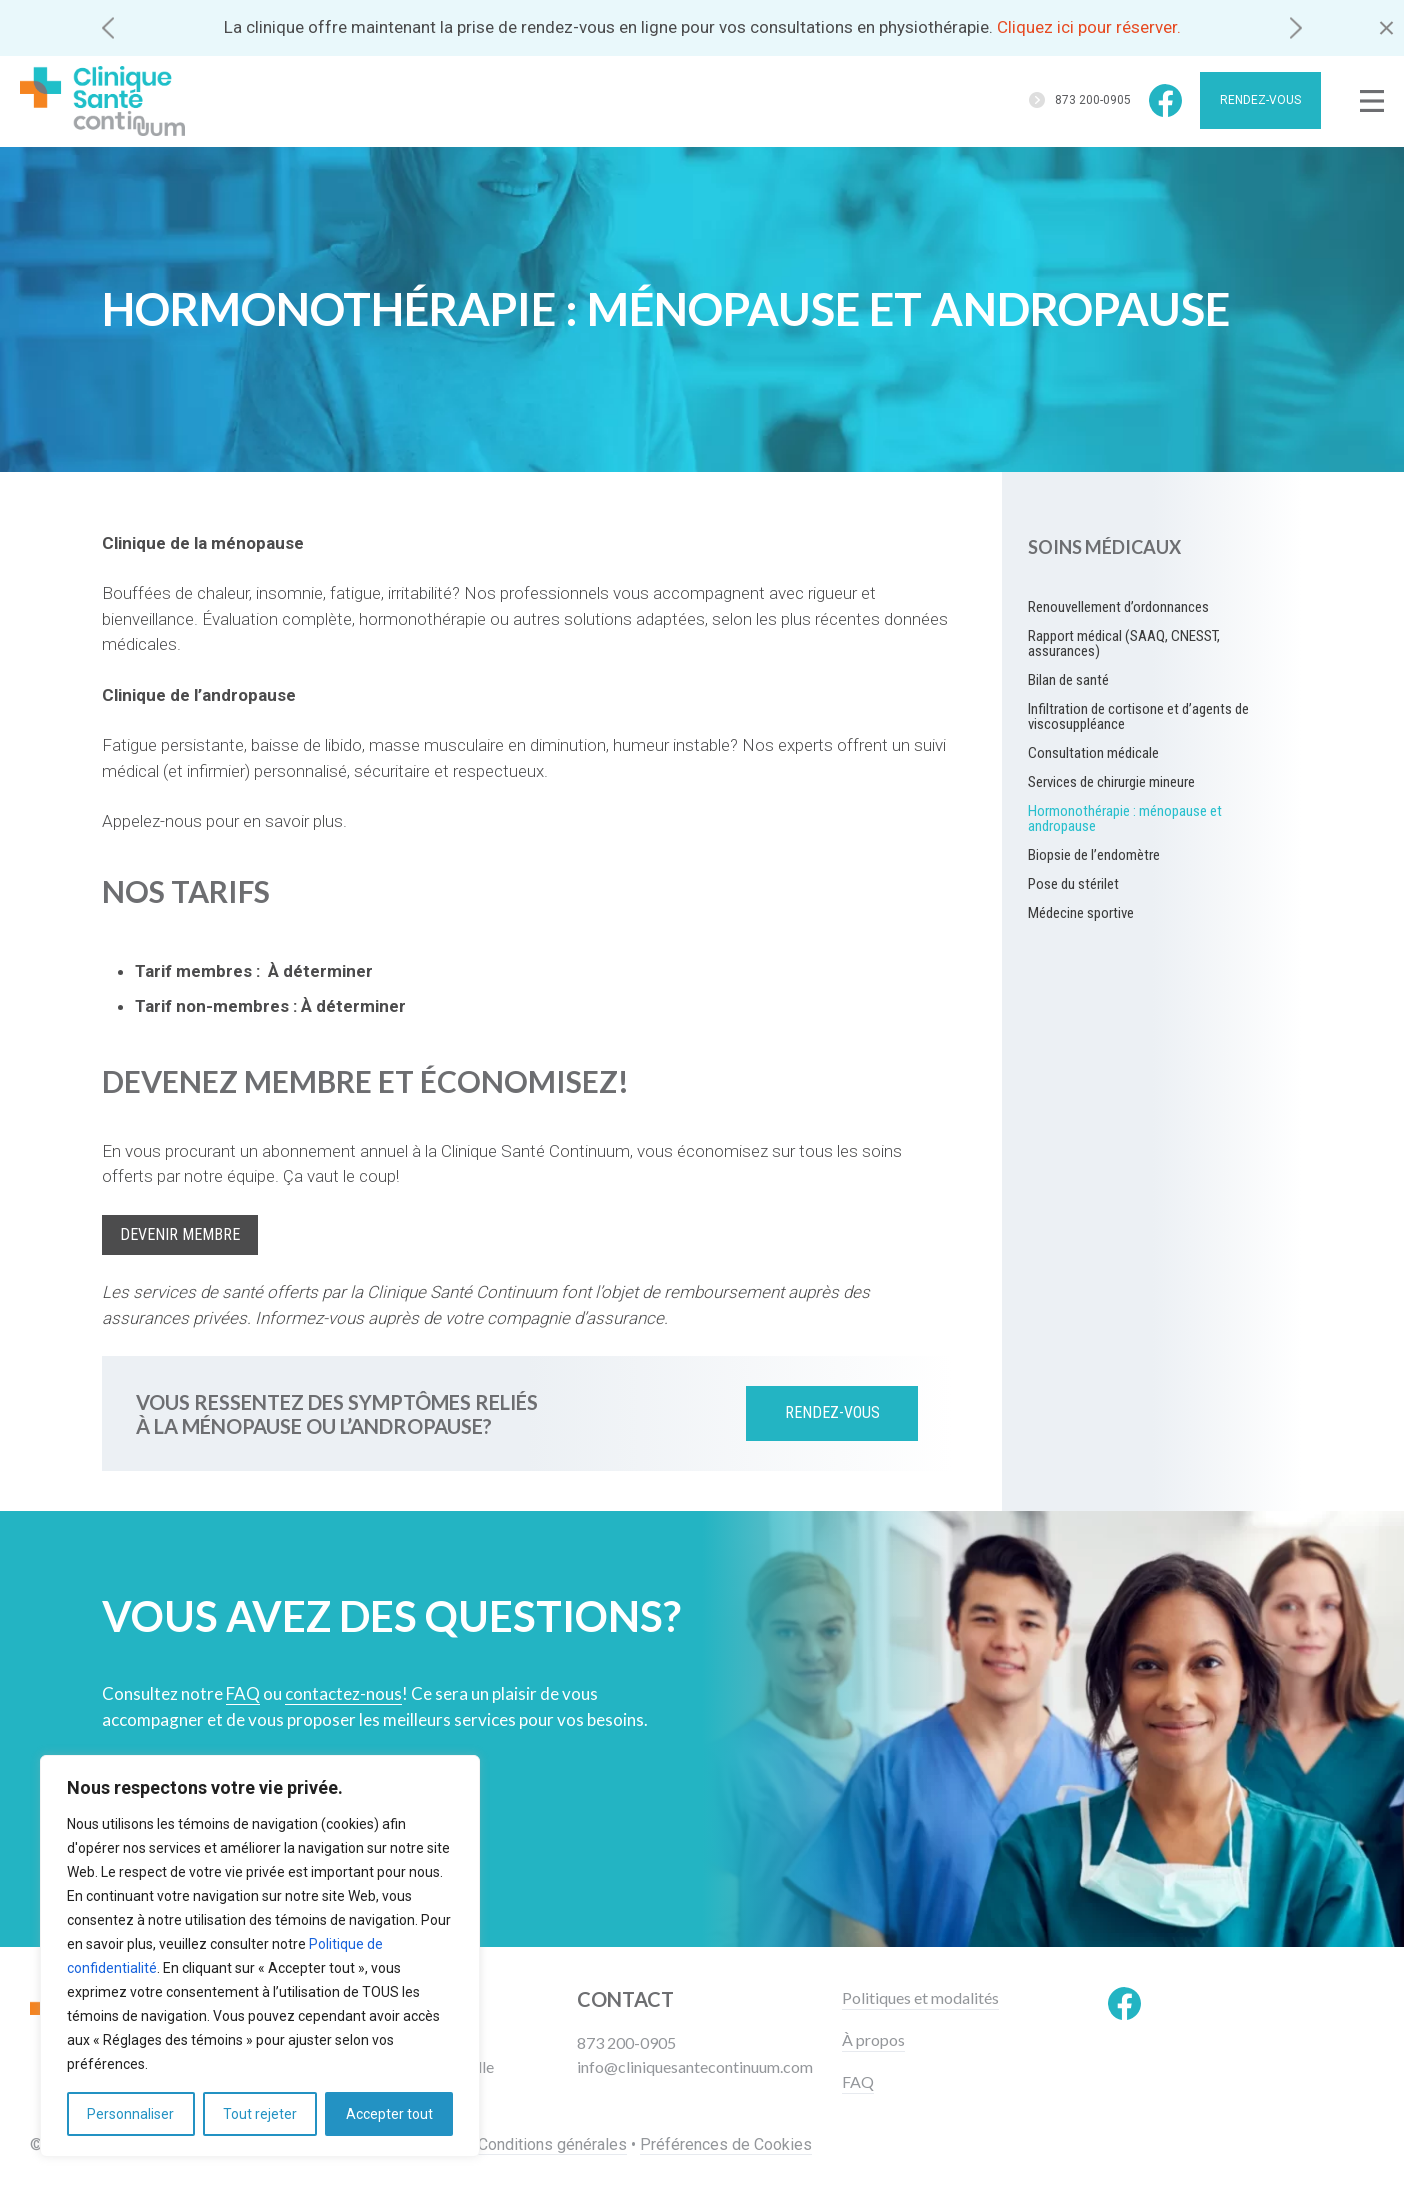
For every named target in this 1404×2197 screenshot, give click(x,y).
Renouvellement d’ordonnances (1118, 607)
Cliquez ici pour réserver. (1089, 27)
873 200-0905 (1093, 100)
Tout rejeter (260, 2114)
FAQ (858, 2082)
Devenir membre (180, 1234)
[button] (108, 27)
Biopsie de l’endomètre (1094, 855)
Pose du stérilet (1073, 884)
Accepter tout (389, 2114)
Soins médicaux (1104, 547)
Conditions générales (552, 2144)
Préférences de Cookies (726, 2144)
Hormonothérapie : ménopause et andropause (1125, 818)
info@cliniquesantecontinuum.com (695, 2066)
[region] (260, 1956)
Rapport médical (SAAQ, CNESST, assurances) (1124, 643)
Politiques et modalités (920, 1998)
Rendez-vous (1260, 100)
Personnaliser (130, 2114)
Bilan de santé (1068, 680)
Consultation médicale (1093, 753)
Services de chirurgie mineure (1111, 782)
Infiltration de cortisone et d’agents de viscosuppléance (1138, 716)
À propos (873, 2040)
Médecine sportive (1081, 913)
